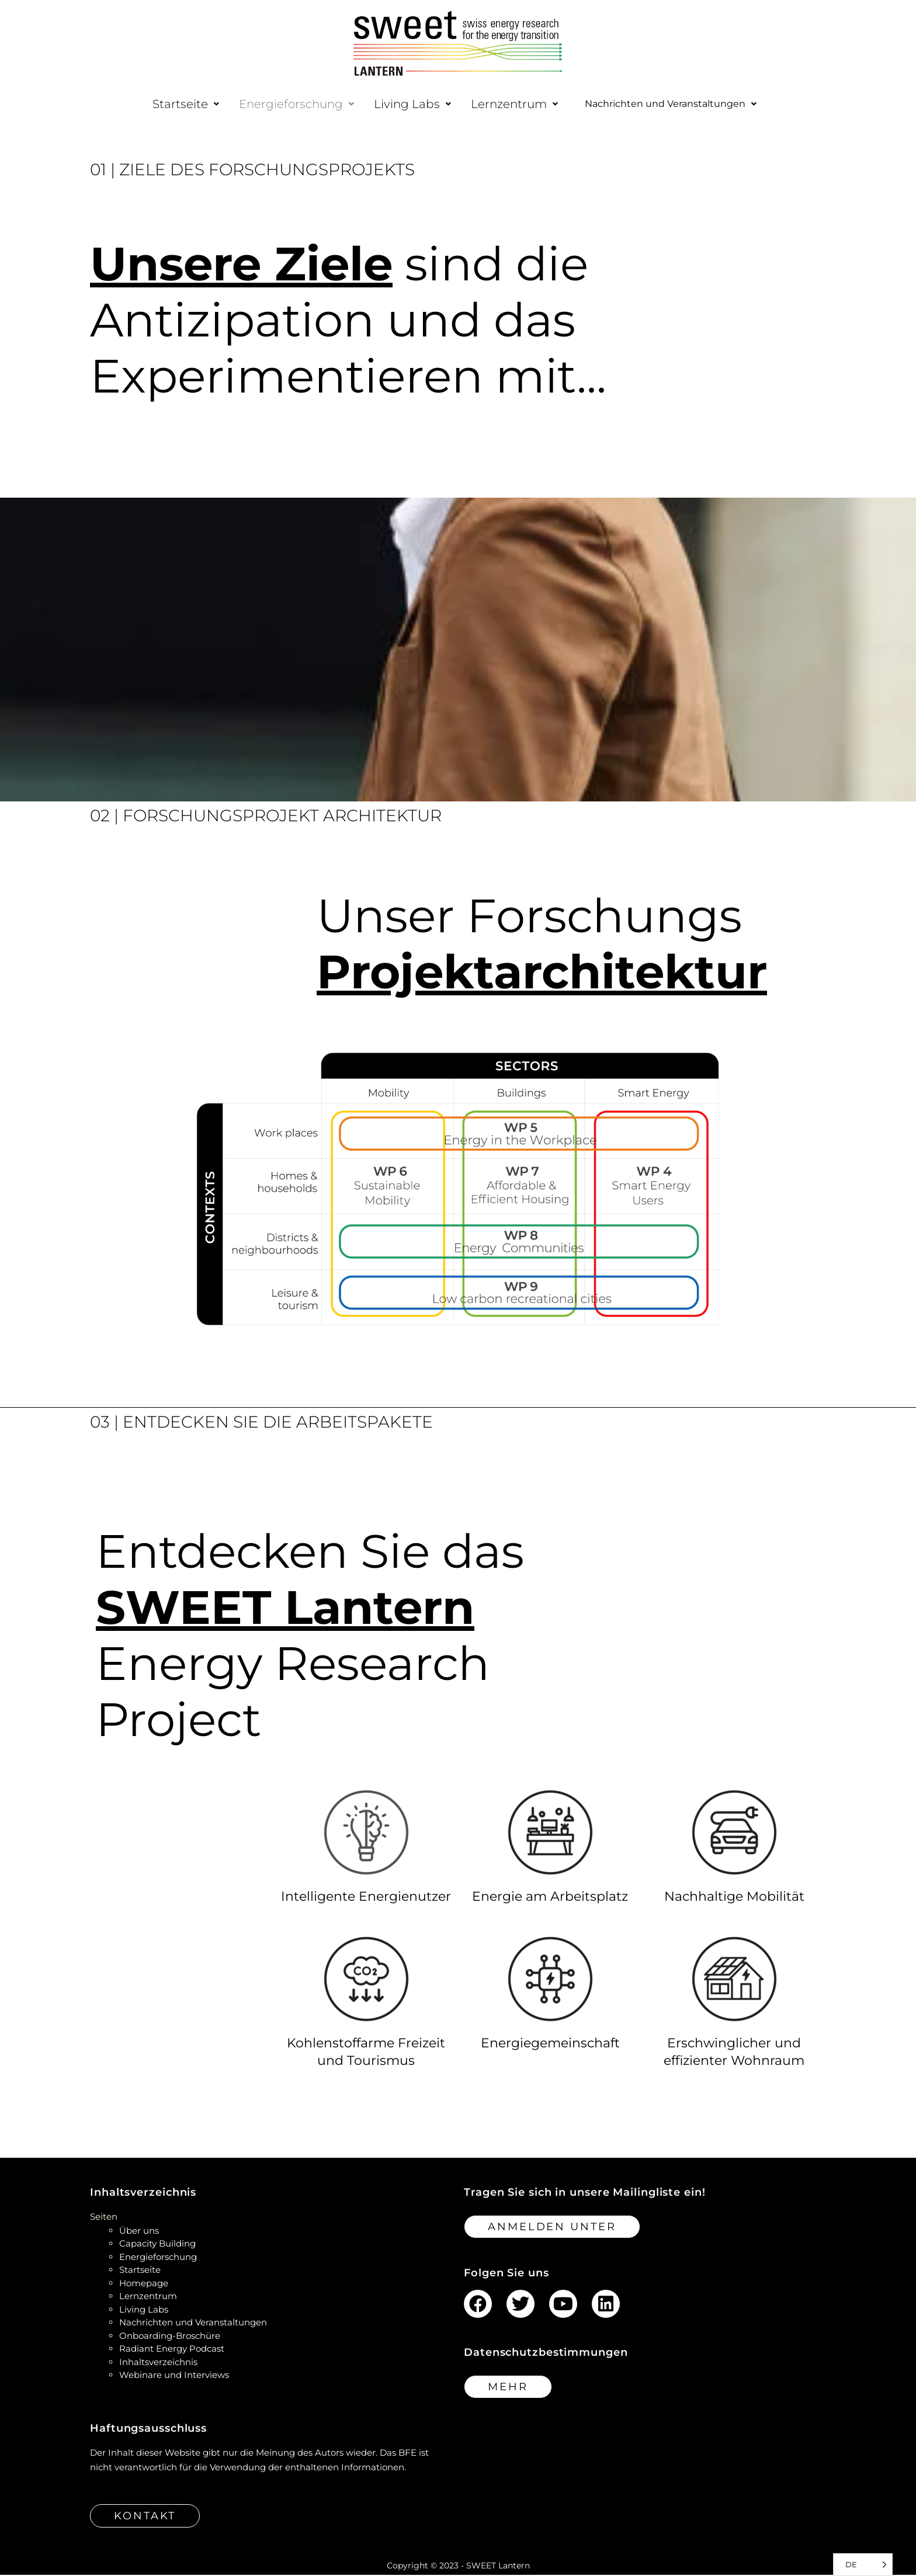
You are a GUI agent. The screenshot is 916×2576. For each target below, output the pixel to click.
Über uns (139, 2231)
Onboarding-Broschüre (169, 2336)
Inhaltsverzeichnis (158, 2363)
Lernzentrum (495, 104)
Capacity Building (157, 2244)
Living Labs (393, 104)
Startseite (167, 104)
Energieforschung (277, 104)
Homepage (143, 2284)
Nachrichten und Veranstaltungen (671, 105)
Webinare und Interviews (174, 2375)
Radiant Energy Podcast (171, 2349)
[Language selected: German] (863, 2564)
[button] (167, 103)
